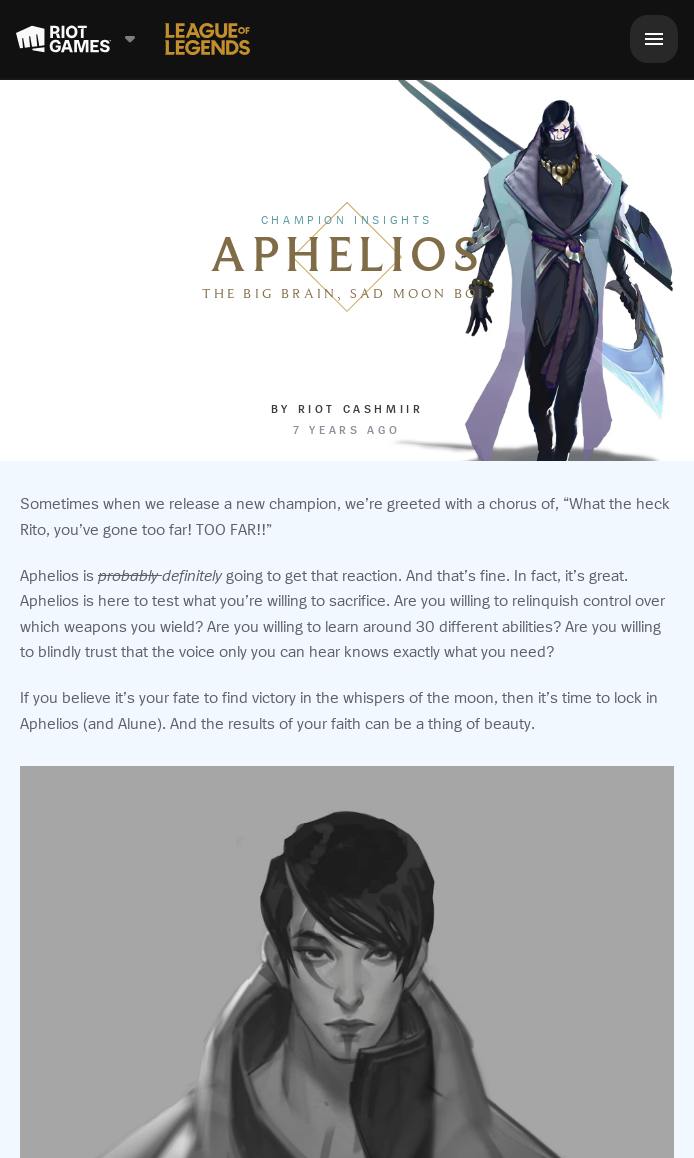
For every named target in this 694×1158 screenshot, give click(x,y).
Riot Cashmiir (361, 409)
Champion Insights (347, 220)
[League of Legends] (207, 39)
